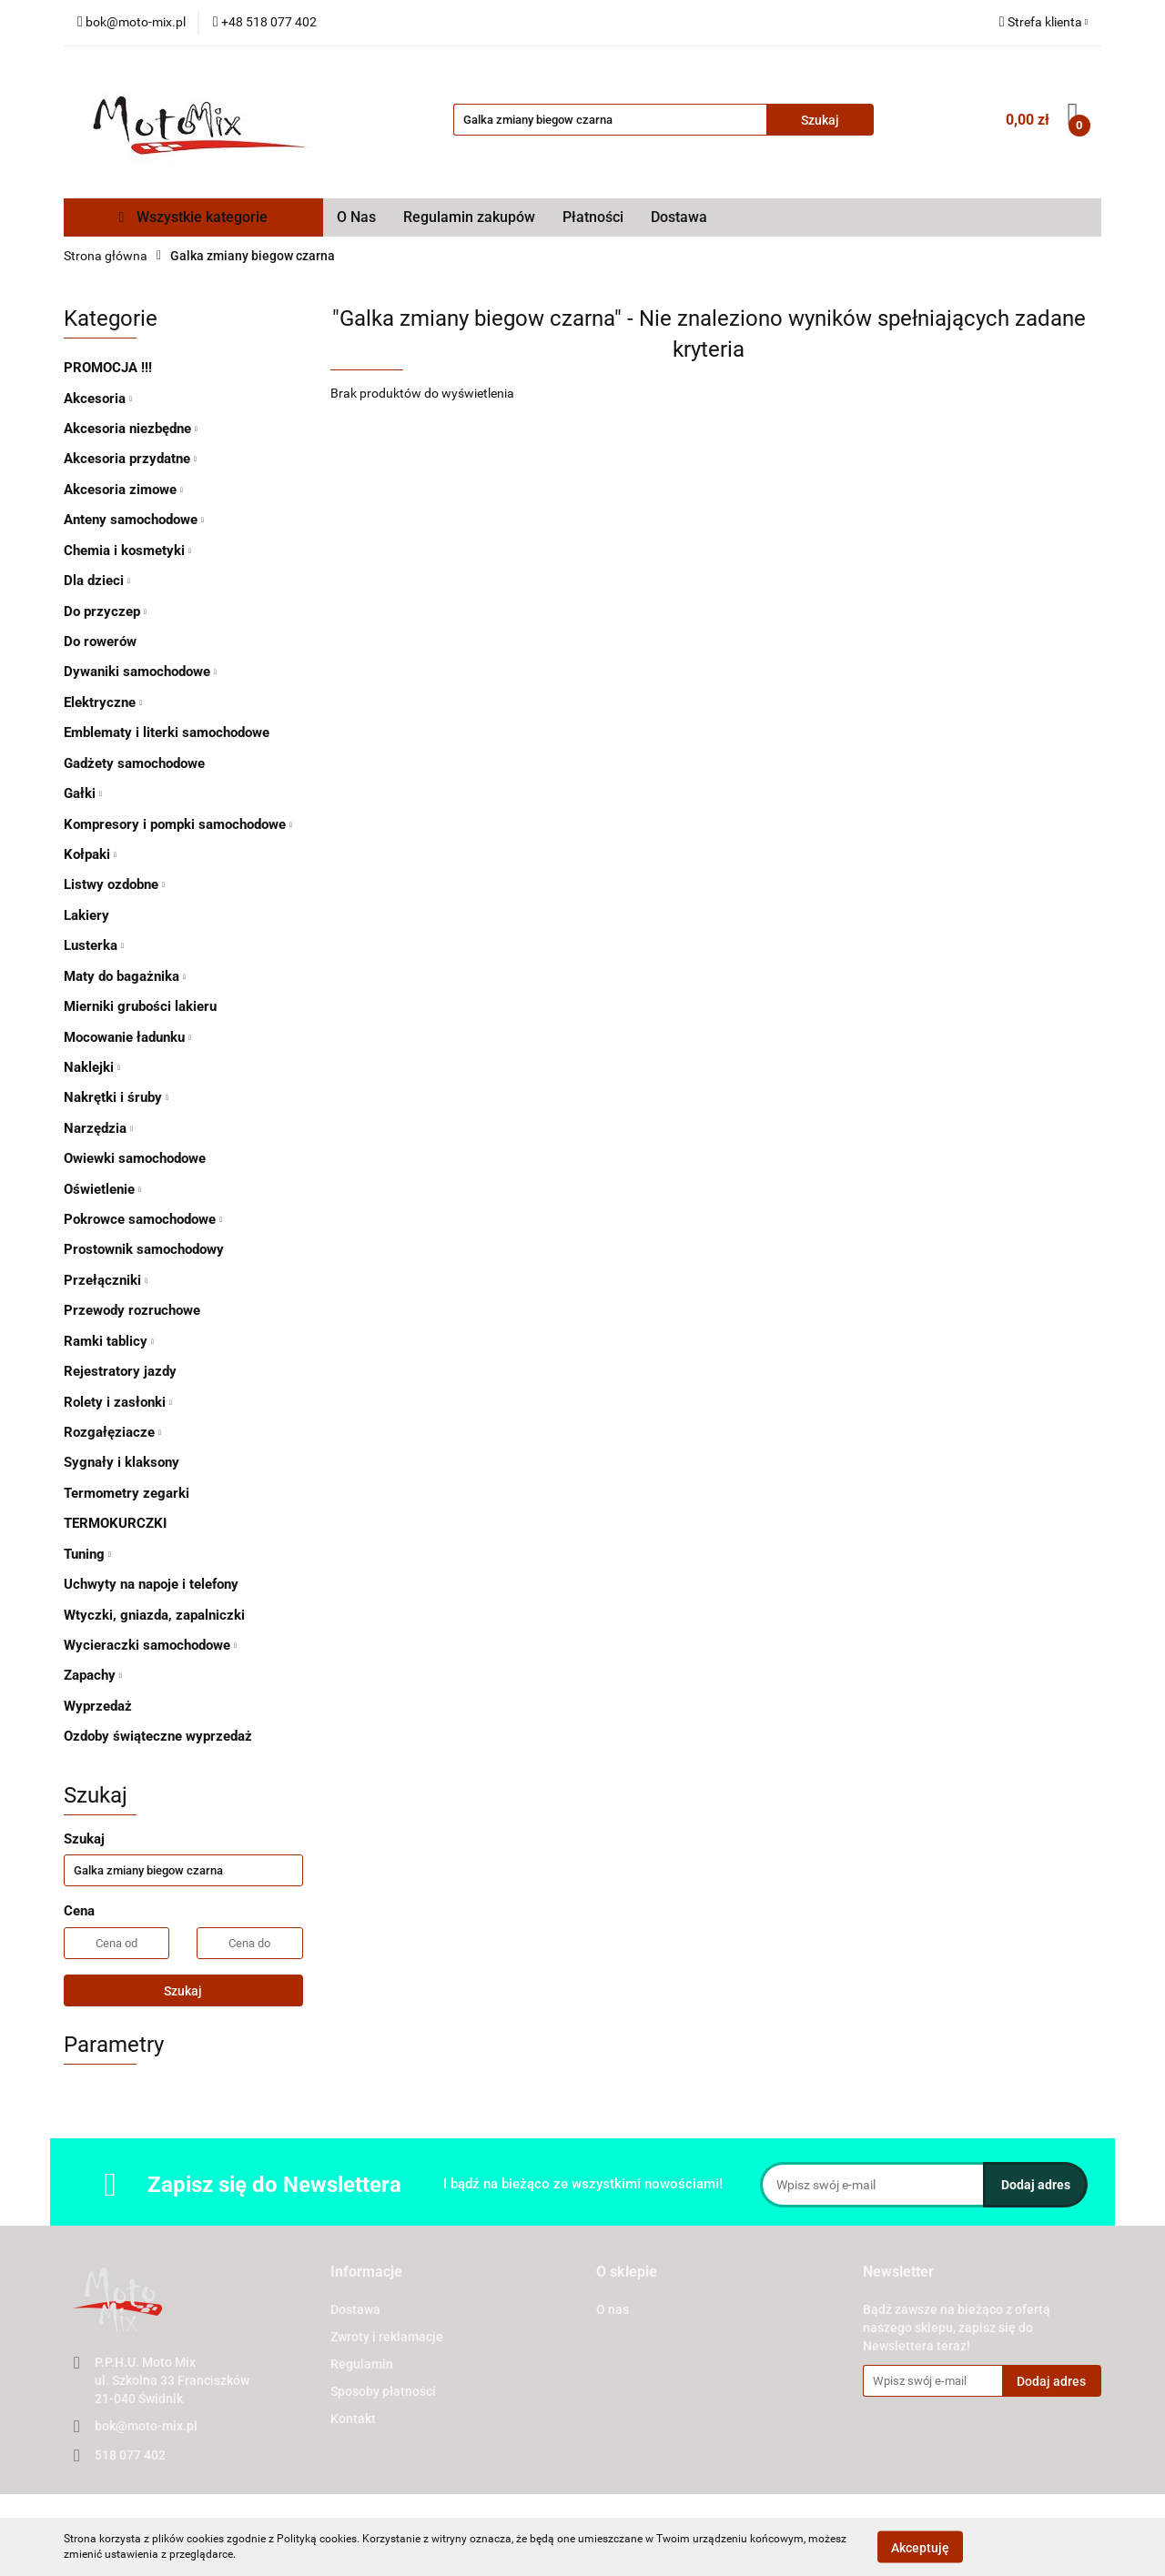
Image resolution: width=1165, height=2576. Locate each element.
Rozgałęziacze (112, 1432)
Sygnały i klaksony (121, 1462)
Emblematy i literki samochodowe (166, 732)
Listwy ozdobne (114, 884)
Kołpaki (90, 854)
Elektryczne (103, 702)
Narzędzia (98, 1128)
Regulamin (361, 2364)
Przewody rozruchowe (132, 1310)
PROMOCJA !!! (108, 367)
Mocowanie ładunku (127, 1037)
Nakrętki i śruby (116, 1097)
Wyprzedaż (98, 1706)
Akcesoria (98, 398)
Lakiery (86, 915)
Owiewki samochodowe (135, 1158)
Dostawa (679, 217)
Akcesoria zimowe (123, 489)
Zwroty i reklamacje (386, 2336)
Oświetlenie (102, 1189)
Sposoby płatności (383, 2391)
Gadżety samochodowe (134, 763)
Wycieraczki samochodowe (150, 1645)
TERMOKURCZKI (115, 1523)
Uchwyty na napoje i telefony (151, 1584)
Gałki (83, 793)
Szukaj (183, 1991)
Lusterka (94, 945)
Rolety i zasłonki (118, 1402)
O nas (612, 2309)
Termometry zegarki (126, 1493)
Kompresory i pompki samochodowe (178, 824)
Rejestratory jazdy (120, 1371)
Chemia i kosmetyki (127, 550)
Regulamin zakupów (469, 217)
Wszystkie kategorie (193, 217)
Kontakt (353, 2418)
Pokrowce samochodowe (143, 1219)
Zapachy (93, 1675)
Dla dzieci (97, 580)
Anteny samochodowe (134, 519)
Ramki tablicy (109, 1341)
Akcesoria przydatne (130, 458)
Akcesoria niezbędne (131, 428)
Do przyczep (105, 611)
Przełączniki (105, 1280)
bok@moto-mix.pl (146, 2426)
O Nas (356, 217)
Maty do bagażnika (125, 976)
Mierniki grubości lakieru (140, 1006)
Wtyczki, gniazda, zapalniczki (154, 1615)
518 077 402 (130, 2455)
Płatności (592, 217)
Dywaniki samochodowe (140, 671)
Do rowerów (100, 641)
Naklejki (92, 1067)
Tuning (87, 1554)
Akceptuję (920, 2547)
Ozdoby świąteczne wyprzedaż (158, 1736)
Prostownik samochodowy (144, 1249)
